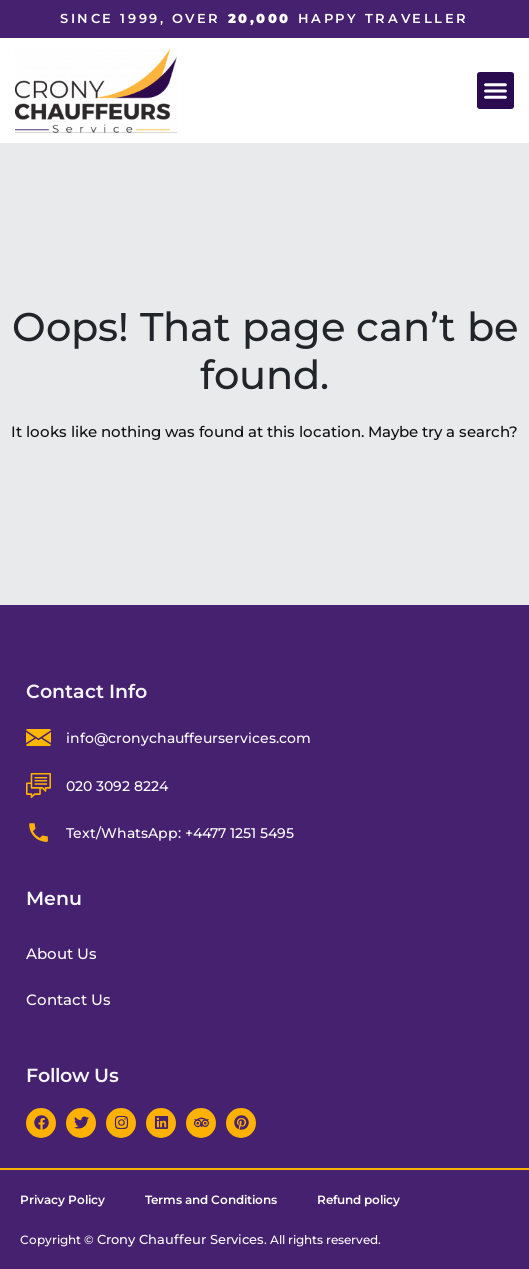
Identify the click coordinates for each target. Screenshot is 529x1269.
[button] (496, 91)
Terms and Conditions (211, 1199)
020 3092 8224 (117, 786)
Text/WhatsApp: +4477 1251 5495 (180, 833)
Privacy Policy (62, 1199)
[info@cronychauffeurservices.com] (38, 737)
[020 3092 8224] (38, 785)
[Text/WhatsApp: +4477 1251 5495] (38, 832)
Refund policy (358, 1199)
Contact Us (68, 999)
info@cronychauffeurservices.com (188, 738)
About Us (61, 953)
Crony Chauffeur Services (180, 1239)
